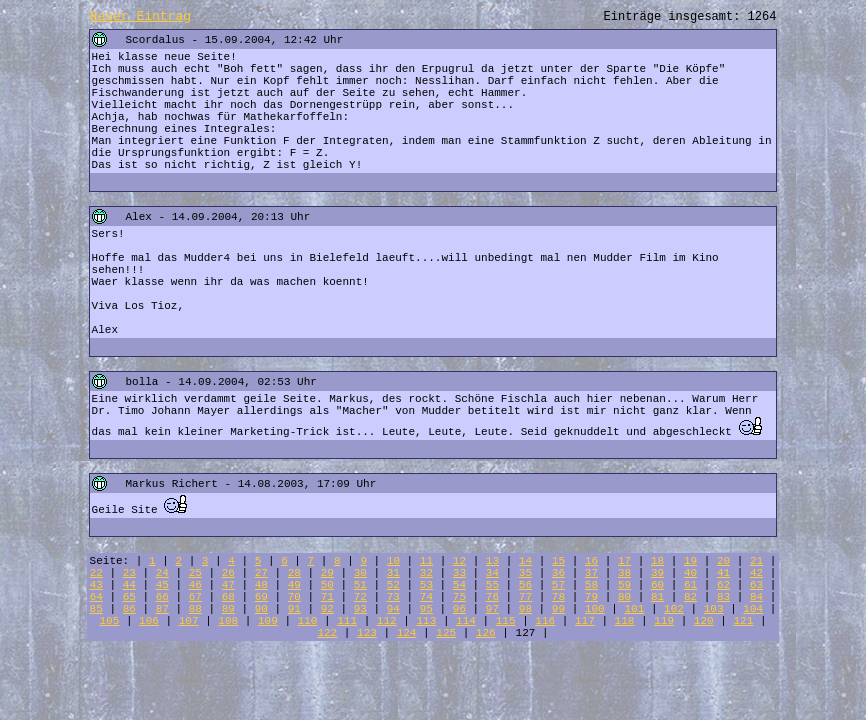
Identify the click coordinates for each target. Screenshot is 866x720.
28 (294, 573)
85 (96, 609)
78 (558, 597)
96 (459, 609)
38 (624, 573)
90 (261, 609)
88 (195, 609)
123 (367, 633)
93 (360, 609)
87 (162, 609)
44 (129, 585)
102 (674, 609)
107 (189, 621)
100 (595, 609)
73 (393, 597)
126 (486, 633)
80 (624, 597)
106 (149, 621)
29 (327, 573)
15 (558, 561)
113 (426, 621)
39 (657, 573)
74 (426, 597)
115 (506, 621)
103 (714, 609)
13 (492, 561)
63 (756, 585)
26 (228, 573)
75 (459, 597)
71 (327, 597)
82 (690, 597)
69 (261, 597)
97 (492, 609)
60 (657, 585)
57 (558, 585)
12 (459, 561)
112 (387, 621)
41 (723, 573)
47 (228, 585)
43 (96, 585)
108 (228, 621)
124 (407, 633)
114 (466, 621)
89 (228, 609)
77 (525, 597)
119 (664, 621)
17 (624, 561)
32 (426, 573)
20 (723, 561)
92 (327, 609)
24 (162, 573)
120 (704, 621)
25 (195, 573)
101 (634, 609)
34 (492, 573)
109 (268, 621)
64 (96, 597)
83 (723, 597)
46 (195, 585)
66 (162, 597)
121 (743, 621)
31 (393, 573)
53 (426, 585)
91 (294, 609)
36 (558, 573)
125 (446, 633)
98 (525, 609)
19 (690, 561)
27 (261, 573)
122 (327, 633)
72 (360, 597)
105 (109, 621)
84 (756, 597)
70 (294, 597)
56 (525, 585)
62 (723, 585)
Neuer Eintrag (140, 16)
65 (129, 597)
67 (195, 597)
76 (492, 597)
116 (545, 621)
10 (393, 561)
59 (624, 585)
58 (591, 585)
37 (591, 573)
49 (294, 585)
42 (756, 573)
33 (459, 573)
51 (360, 585)
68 (228, 597)
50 (327, 585)
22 (96, 573)
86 (129, 609)
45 (162, 585)
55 (492, 585)
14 (525, 561)
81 (657, 597)
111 (347, 621)
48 (261, 585)
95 (426, 609)
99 (558, 609)
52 (393, 585)
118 (625, 621)
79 (591, 597)
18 (657, 561)
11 (426, 561)
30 (360, 573)
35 (525, 573)
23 (129, 573)
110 (308, 621)
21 (756, 561)
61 (690, 585)
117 (585, 621)
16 (591, 561)
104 (753, 609)
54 (459, 585)
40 (690, 573)
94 (393, 609)
